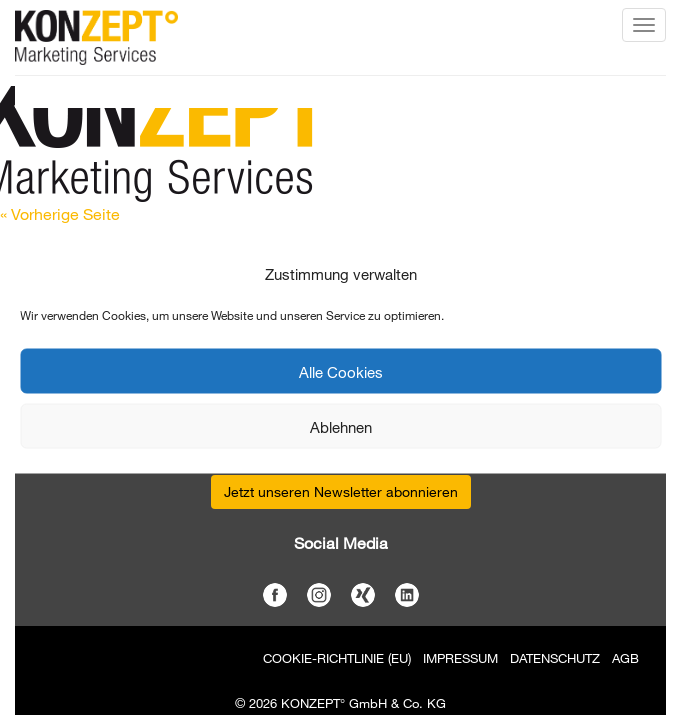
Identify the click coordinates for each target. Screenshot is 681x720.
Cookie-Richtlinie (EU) (337, 658)
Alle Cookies (341, 371)
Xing (363, 595)
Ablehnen (341, 426)
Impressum (460, 658)
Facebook (275, 595)
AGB (625, 658)
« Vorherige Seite (60, 213)
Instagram (319, 595)
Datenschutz (555, 658)
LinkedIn (407, 595)
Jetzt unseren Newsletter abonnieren (341, 491)
